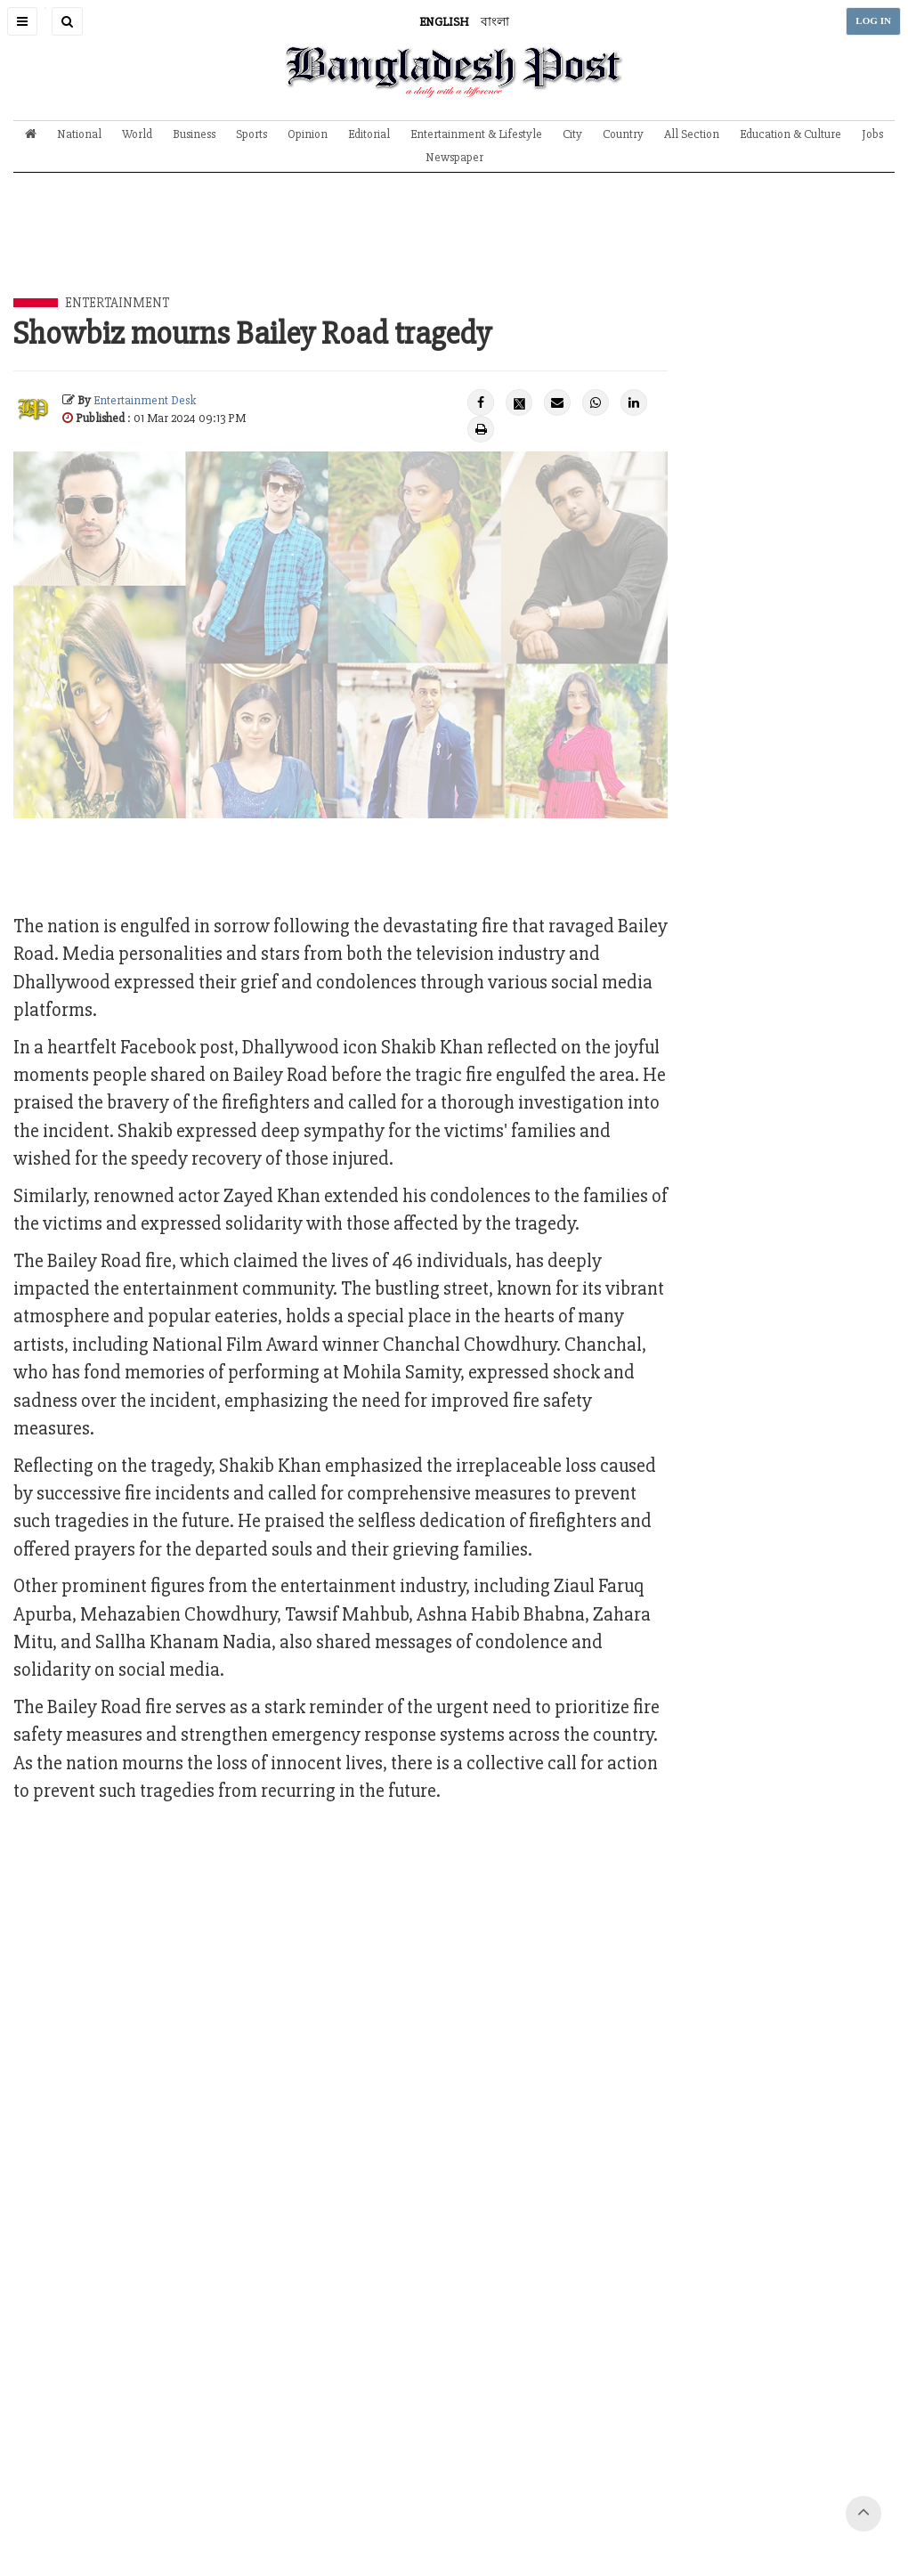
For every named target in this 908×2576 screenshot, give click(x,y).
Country (623, 134)
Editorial (369, 134)
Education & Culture (790, 134)
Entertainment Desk (144, 400)
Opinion (308, 134)
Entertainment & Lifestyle (476, 134)
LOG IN (873, 21)
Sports (251, 134)
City (572, 134)
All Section (691, 134)
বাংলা (495, 21)
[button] (22, 21)
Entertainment (117, 303)
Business (194, 134)
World (137, 134)
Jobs (872, 134)
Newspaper (454, 157)
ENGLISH (444, 21)
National (79, 134)
